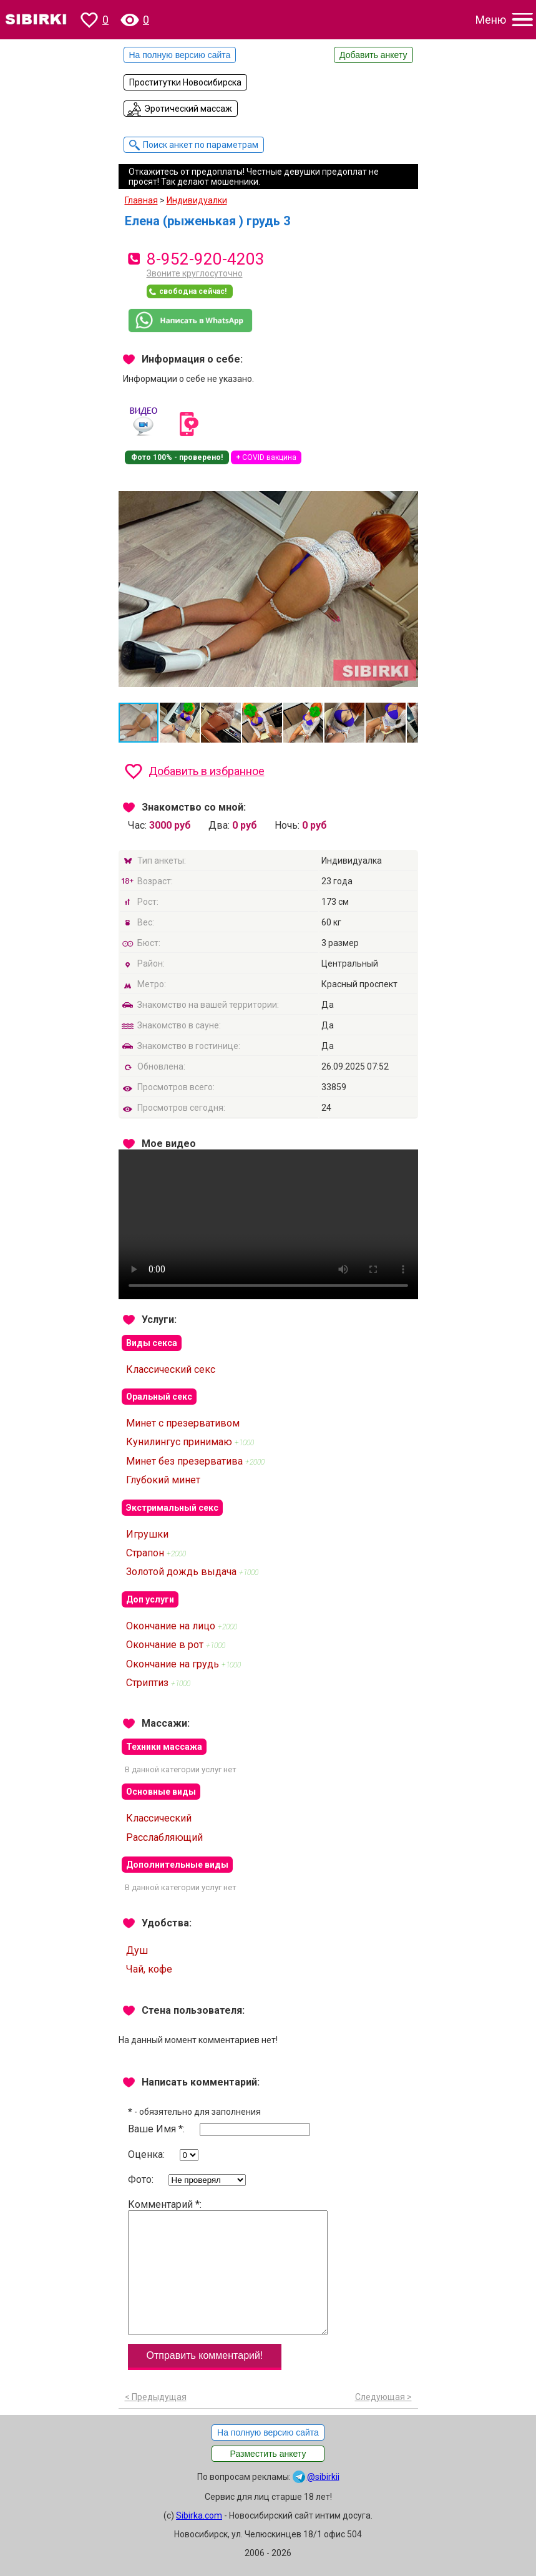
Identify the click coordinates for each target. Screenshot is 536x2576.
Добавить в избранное (207, 771)
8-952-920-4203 (206, 259)
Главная (141, 200)
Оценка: (163, 2155)
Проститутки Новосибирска (185, 82)
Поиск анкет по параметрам (200, 145)
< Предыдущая (156, 2397)
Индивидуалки (197, 200)
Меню (490, 19)
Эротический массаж (188, 109)
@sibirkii (323, 2477)
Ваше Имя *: (219, 2129)
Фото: (187, 2180)
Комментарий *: (228, 2266)
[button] (407, 488)
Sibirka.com (199, 2515)
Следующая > (383, 2397)
